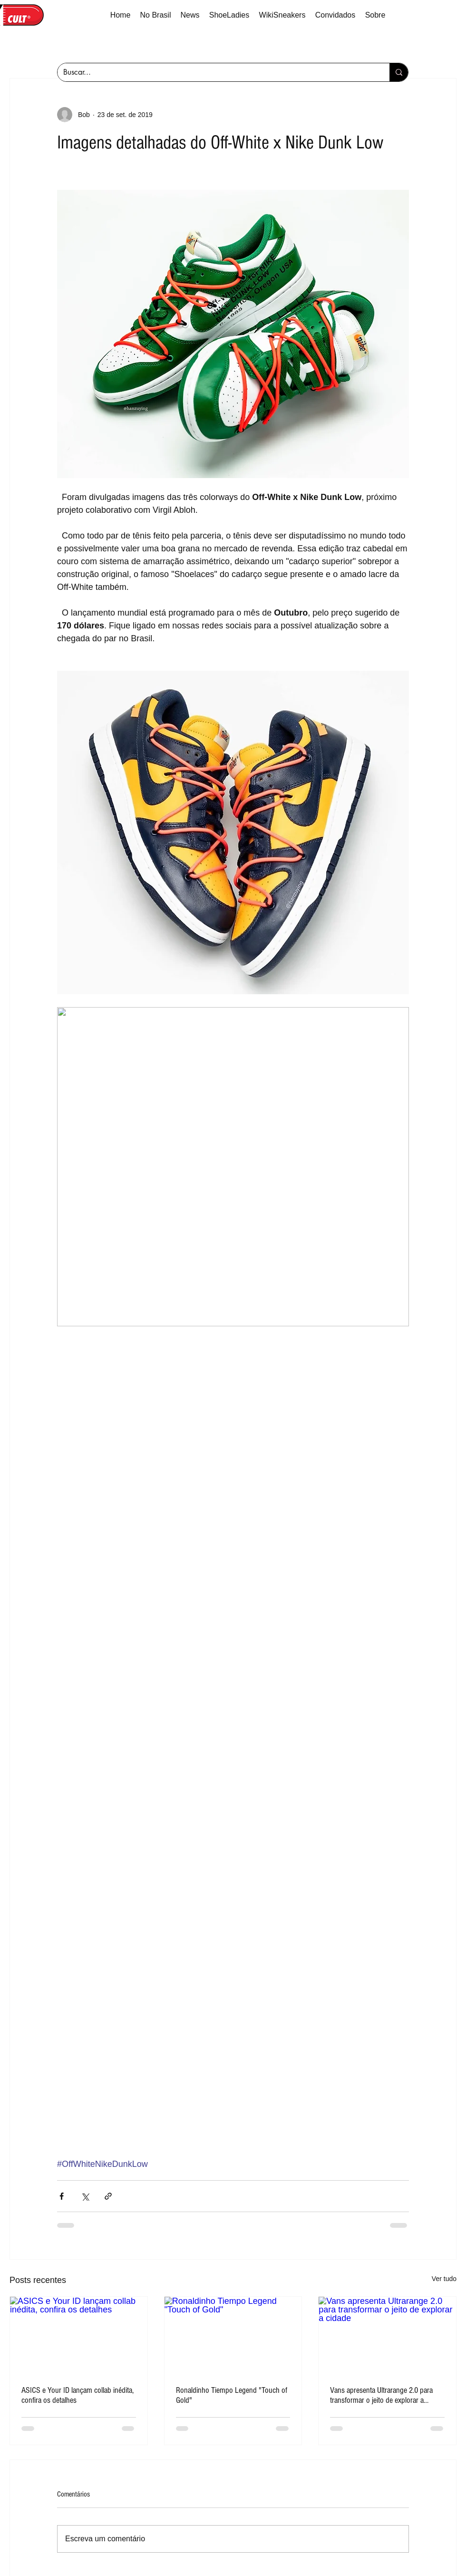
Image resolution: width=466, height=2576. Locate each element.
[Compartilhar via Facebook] (61, 2196)
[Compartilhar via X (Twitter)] (84, 2196)
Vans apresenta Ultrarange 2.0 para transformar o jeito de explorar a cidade (381, 2395)
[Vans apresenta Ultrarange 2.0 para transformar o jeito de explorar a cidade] (387, 2335)
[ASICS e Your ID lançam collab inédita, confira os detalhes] (78, 2335)
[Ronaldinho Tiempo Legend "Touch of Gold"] (233, 2335)
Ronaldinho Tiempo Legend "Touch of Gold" (231, 2395)
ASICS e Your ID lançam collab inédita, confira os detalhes (77, 2395)
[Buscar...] (216, 72)
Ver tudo (444, 2278)
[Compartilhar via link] (108, 2196)
